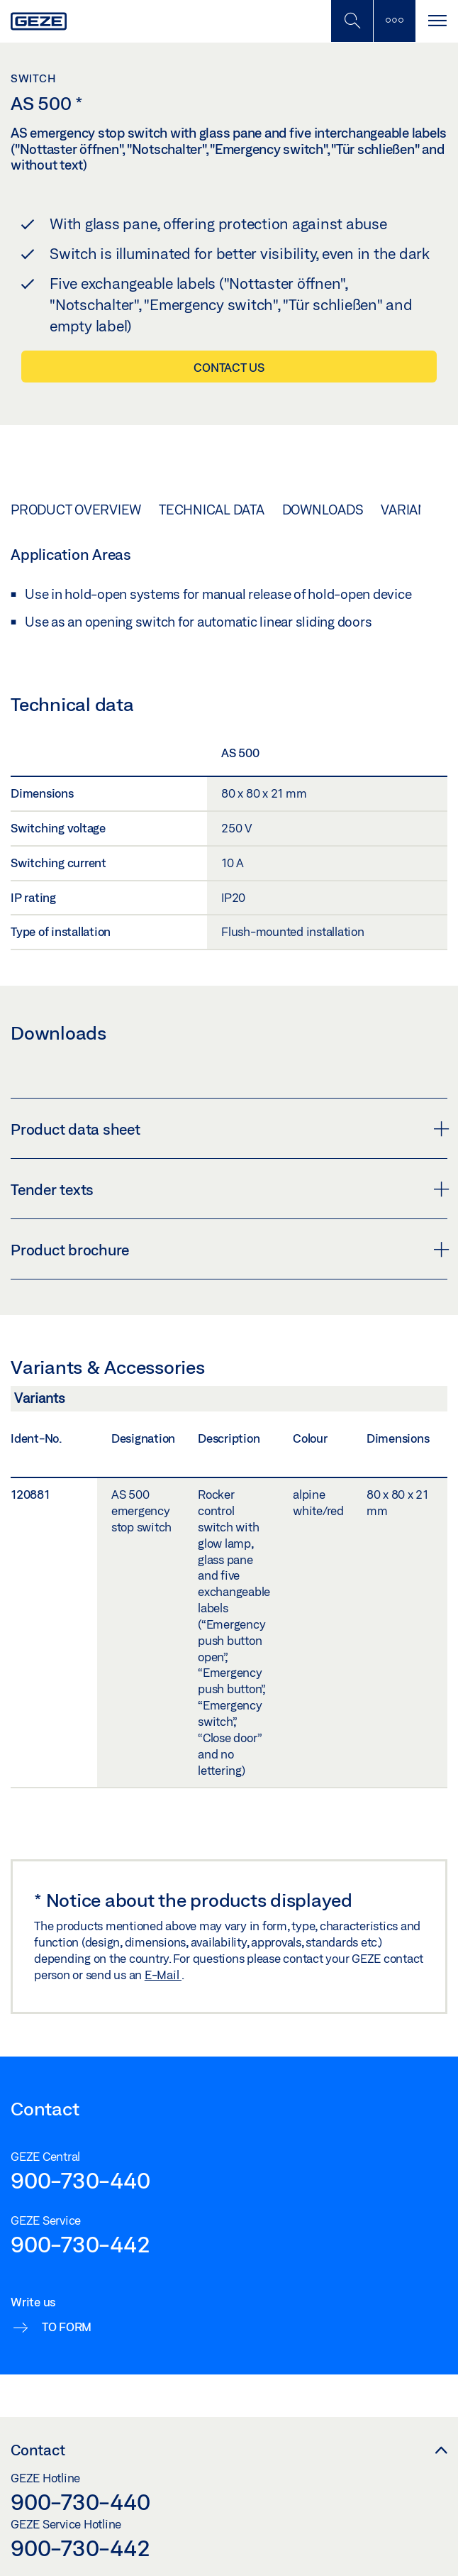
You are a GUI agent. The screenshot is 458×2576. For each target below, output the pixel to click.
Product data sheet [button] (229, 1129)
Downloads (323, 509)
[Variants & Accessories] (229, 1402)
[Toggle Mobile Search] (351, 21)
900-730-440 (80, 2180)
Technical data (211, 509)
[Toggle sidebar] (394, 21)
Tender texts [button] (229, 1189)
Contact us (229, 367)
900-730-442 (80, 2244)
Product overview (76, 509)
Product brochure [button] (229, 1249)
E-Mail (163, 1974)
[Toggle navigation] (436, 21)
